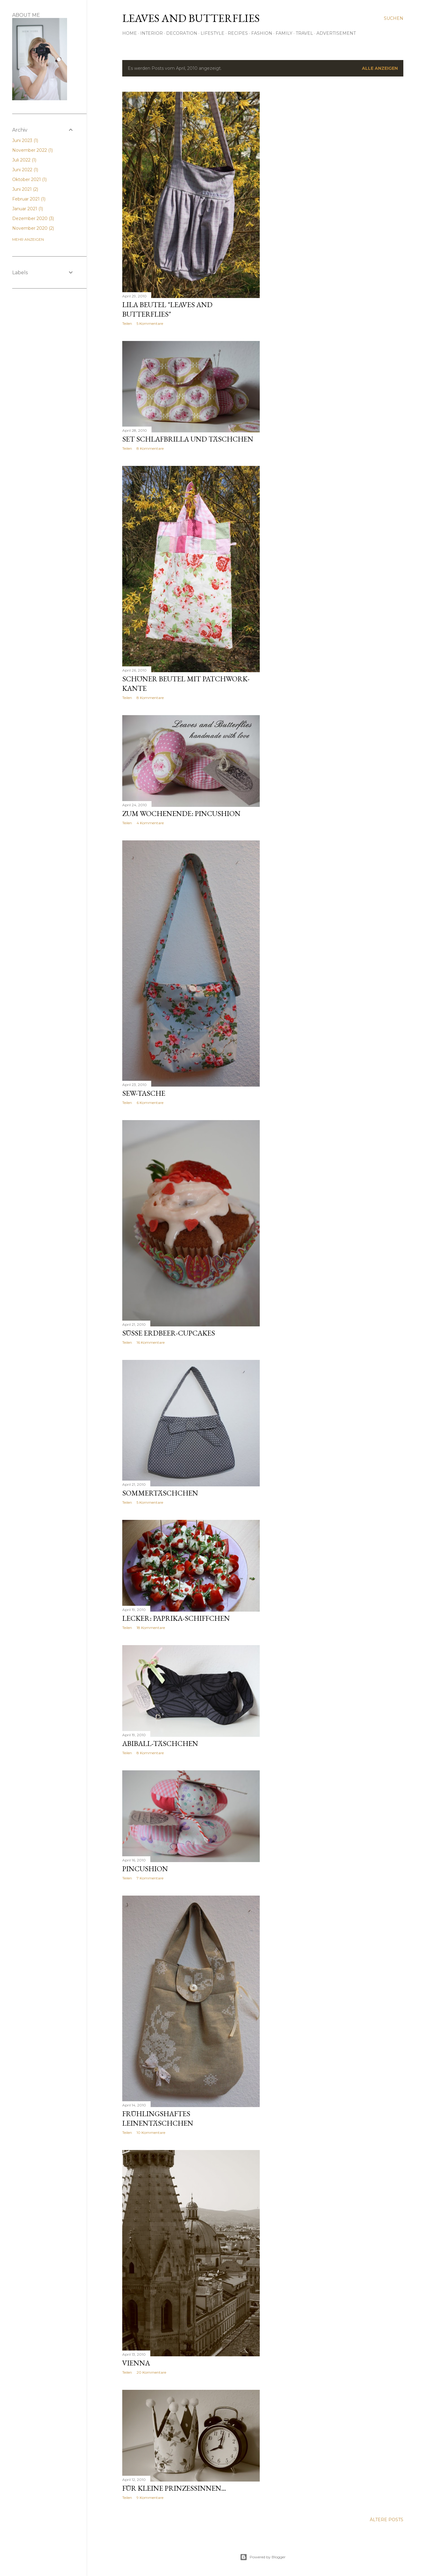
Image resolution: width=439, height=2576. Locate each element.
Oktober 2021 (29, 179)
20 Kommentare (151, 2372)
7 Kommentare (150, 1878)
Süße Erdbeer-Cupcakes (168, 1333)
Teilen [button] (127, 323)
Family (284, 33)
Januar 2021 (27, 208)
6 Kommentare (150, 1102)
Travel (304, 33)
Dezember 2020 (33, 218)
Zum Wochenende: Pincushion (181, 813)
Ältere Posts (386, 2519)
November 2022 (32, 150)
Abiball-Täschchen (160, 1743)
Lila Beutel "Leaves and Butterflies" (167, 309)
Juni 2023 (25, 140)
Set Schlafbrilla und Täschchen (187, 439)
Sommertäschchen (160, 1493)
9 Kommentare (150, 2497)
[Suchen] (393, 18)
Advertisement (336, 33)
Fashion (261, 33)
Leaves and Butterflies (191, 18)
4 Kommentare (150, 823)
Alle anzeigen (380, 68)
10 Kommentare (151, 2132)
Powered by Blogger (263, 2557)
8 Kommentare (150, 448)
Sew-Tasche (143, 1093)
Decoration (181, 33)
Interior (151, 33)
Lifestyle (212, 33)
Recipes (238, 33)
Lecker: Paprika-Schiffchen (176, 1618)
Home (129, 33)
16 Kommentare (151, 1342)
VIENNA (136, 2363)
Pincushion (145, 1868)
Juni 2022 (25, 169)
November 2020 (33, 228)
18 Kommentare (151, 1627)
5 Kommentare (150, 323)
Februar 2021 (28, 199)
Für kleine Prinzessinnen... (174, 2488)
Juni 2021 (25, 189)
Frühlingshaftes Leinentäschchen (157, 2118)
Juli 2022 (24, 160)
